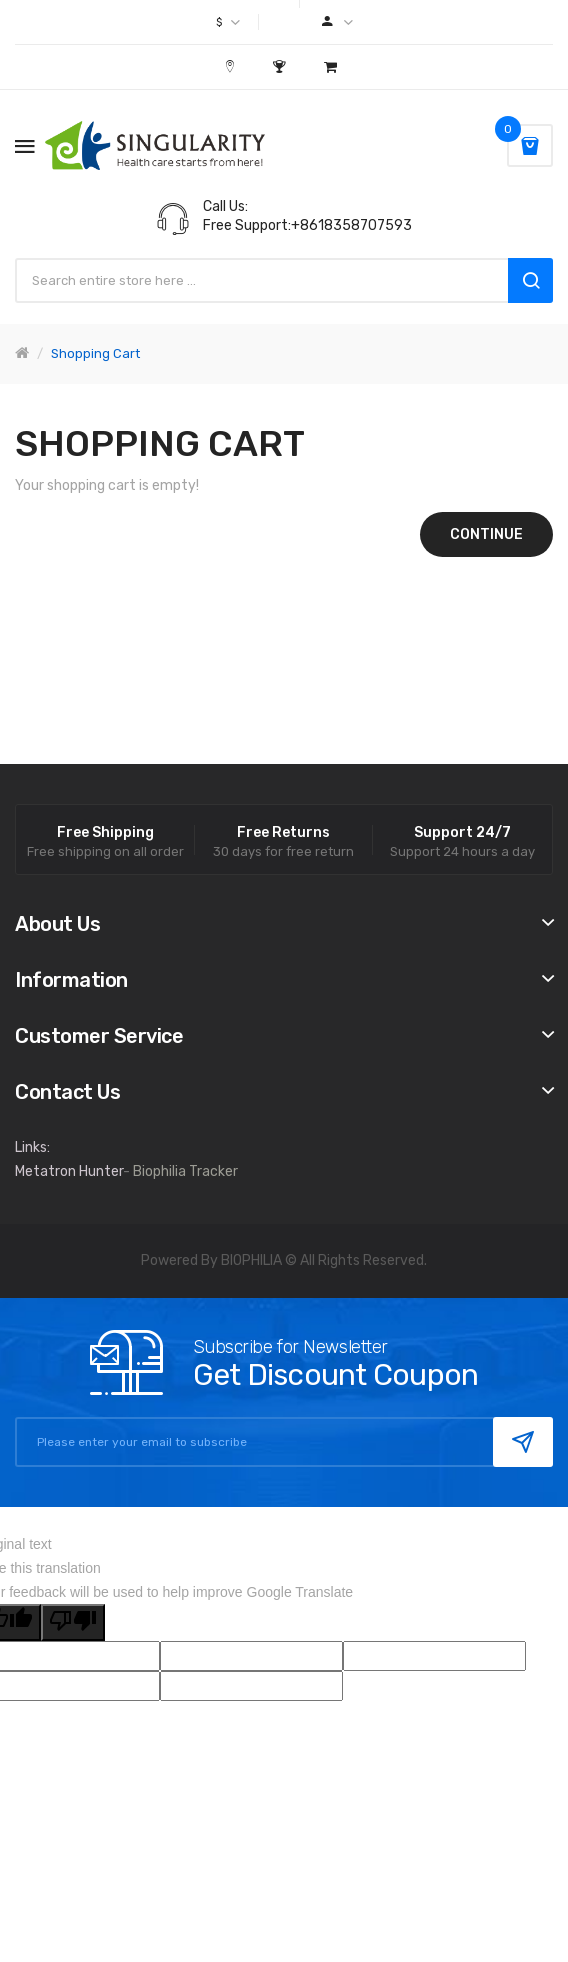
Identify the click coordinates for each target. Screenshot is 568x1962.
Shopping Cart (95, 353)
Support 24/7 (462, 833)
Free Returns (283, 833)
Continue (486, 534)
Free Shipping (105, 833)
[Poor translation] (73, 1622)
